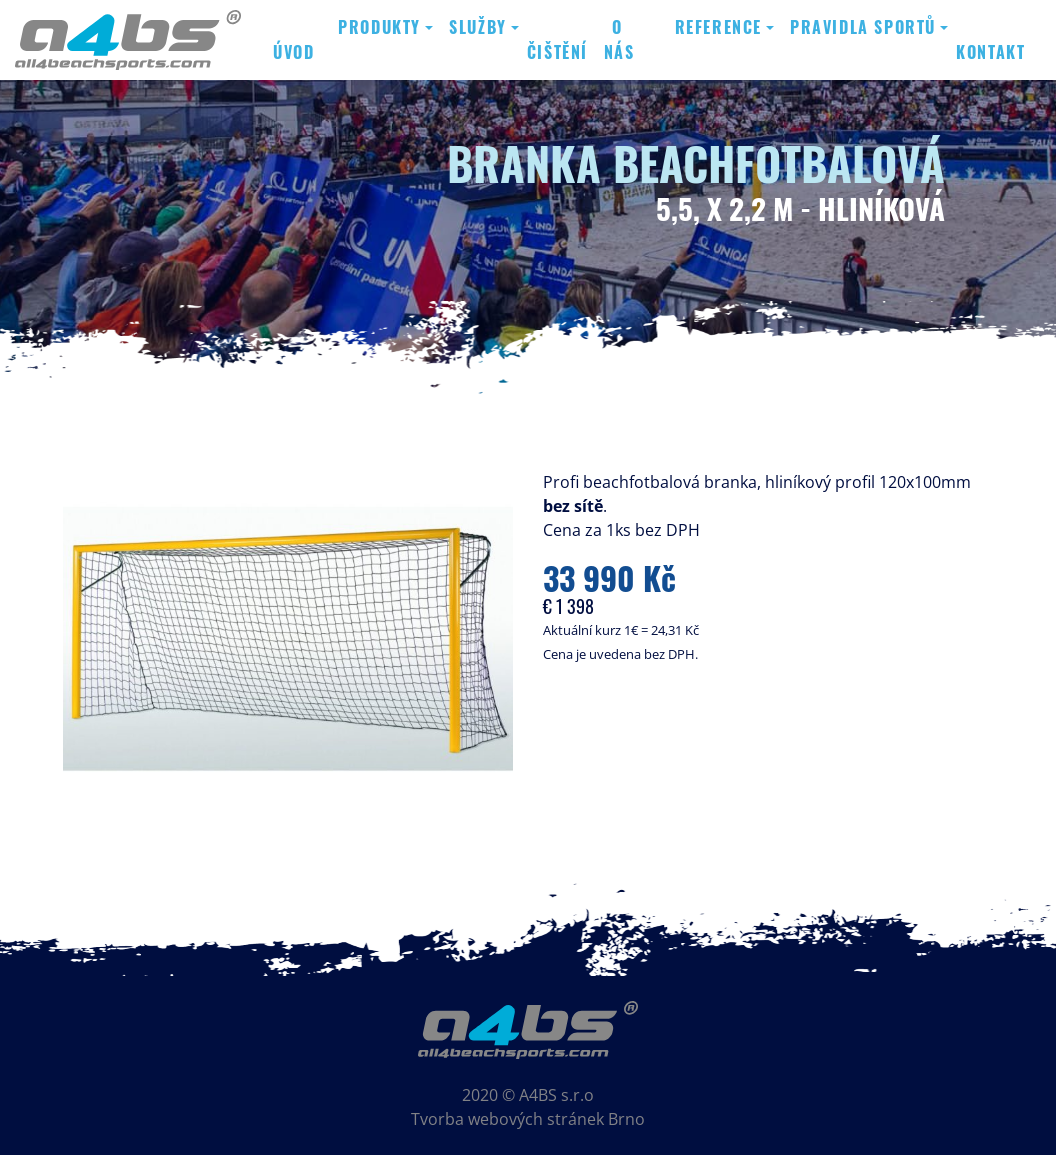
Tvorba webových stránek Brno (528, 1119)
